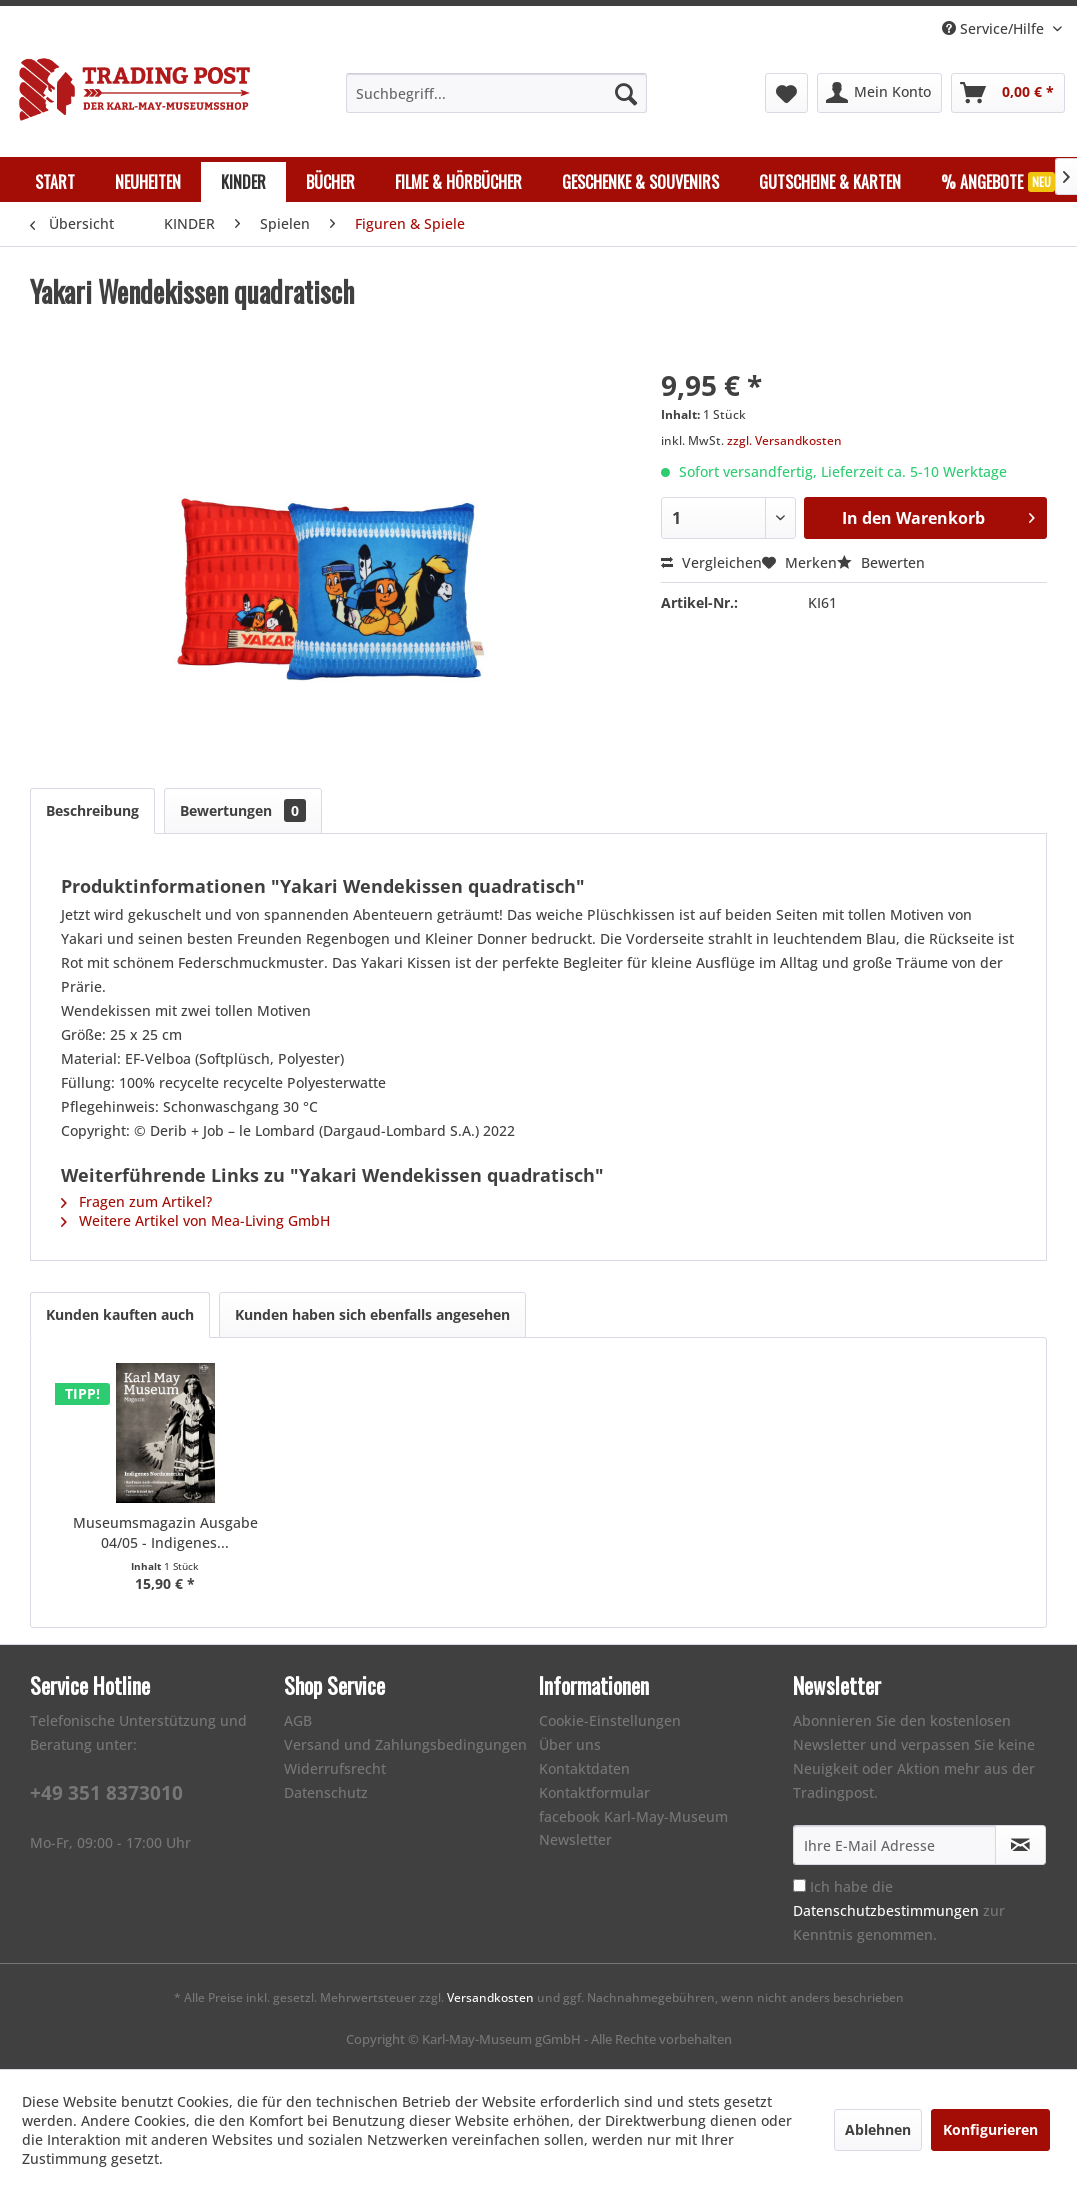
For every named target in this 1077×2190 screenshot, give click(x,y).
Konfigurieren (990, 2129)
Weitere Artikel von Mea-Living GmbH (195, 1220)
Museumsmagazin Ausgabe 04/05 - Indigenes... (165, 1532)
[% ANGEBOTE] (998, 182)
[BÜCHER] (330, 182)
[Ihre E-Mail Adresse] (894, 1845)
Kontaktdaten (584, 1768)
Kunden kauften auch (120, 1314)
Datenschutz (326, 1792)
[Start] (55, 182)
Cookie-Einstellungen (610, 1720)
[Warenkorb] (1008, 93)
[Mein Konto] (879, 93)
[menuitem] (497, 93)
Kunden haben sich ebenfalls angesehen (372, 1314)
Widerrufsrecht (335, 1768)
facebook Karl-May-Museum (633, 1816)
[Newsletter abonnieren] (1020, 1845)
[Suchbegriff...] (497, 93)
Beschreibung (92, 810)
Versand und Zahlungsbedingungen (405, 1744)
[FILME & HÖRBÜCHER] (458, 182)
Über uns (570, 1744)
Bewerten (881, 562)
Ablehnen (878, 2129)
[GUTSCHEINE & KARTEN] (830, 182)
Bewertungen (243, 810)
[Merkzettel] (786, 93)
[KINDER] (243, 182)
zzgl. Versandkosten (784, 440)
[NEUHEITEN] (148, 182)
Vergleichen (711, 562)
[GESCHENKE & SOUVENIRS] (640, 182)
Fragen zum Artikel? (136, 1201)
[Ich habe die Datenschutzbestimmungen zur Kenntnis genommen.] (799, 1885)
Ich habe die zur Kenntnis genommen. (899, 1910)
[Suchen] (626, 93)
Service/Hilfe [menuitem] (995, 28)
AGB (298, 1720)
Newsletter (575, 1839)
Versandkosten (490, 1997)
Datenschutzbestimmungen (886, 1910)
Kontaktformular (594, 1792)
